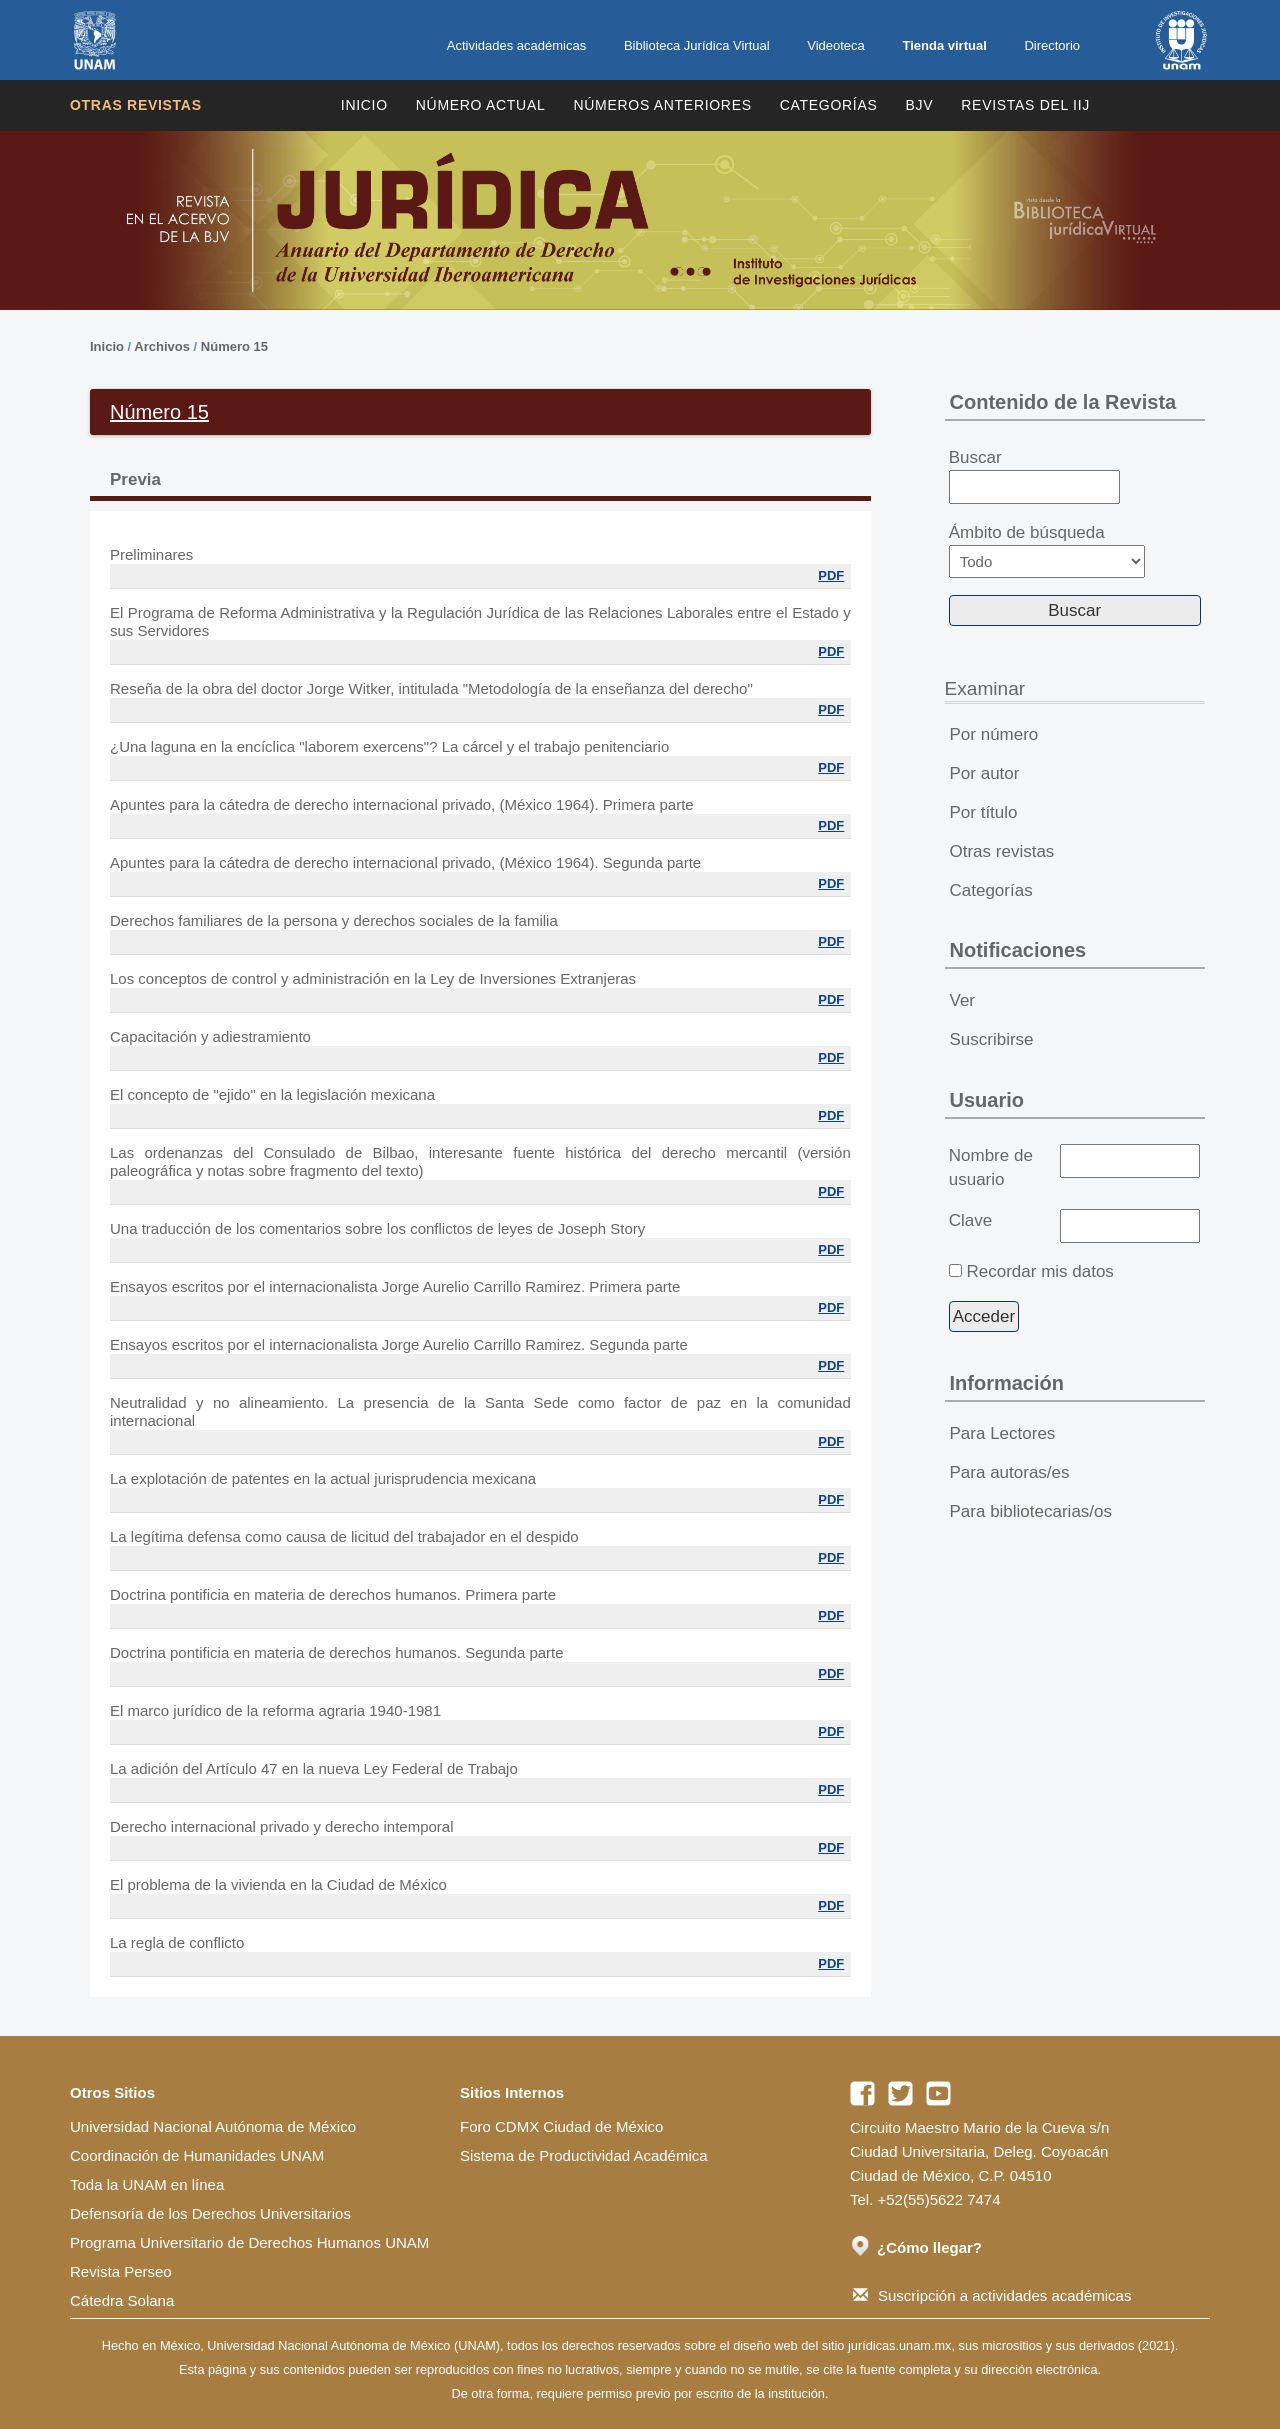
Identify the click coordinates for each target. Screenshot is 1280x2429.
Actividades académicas (516, 45)
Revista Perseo (121, 2271)
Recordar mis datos (1039, 1271)
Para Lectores (1003, 1433)
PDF (831, 575)
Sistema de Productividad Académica (584, 2155)
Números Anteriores (662, 105)
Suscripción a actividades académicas (992, 2295)
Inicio (364, 105)
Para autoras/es (1010, 1472)
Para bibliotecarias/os (1031, 1511)
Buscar (1034, 476)
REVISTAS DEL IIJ (1025, 105)
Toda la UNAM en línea (147, 2184)
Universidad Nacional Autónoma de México (213, 2126)
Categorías (829, 105)
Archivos (162, 346)
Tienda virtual (944, 45)
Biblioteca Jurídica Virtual (697, 45)
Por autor (985, 773)
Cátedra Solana (122, 2300)
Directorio (1052, 45)
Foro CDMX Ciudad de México (561, 2126)
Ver (963, 1000)
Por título (984, 812)
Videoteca (836, 45)
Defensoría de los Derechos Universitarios (210, 2213)
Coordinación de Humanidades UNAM (197, 2155)
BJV (920, 105)
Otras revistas (136, 105)
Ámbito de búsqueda (1047, 550)
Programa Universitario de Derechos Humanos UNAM (249, 2242)
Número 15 (234, 346)
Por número (994, 734)
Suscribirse (992, 1039)
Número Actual (481, 105)
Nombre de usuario (991, 1167)
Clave (970, 1220)
